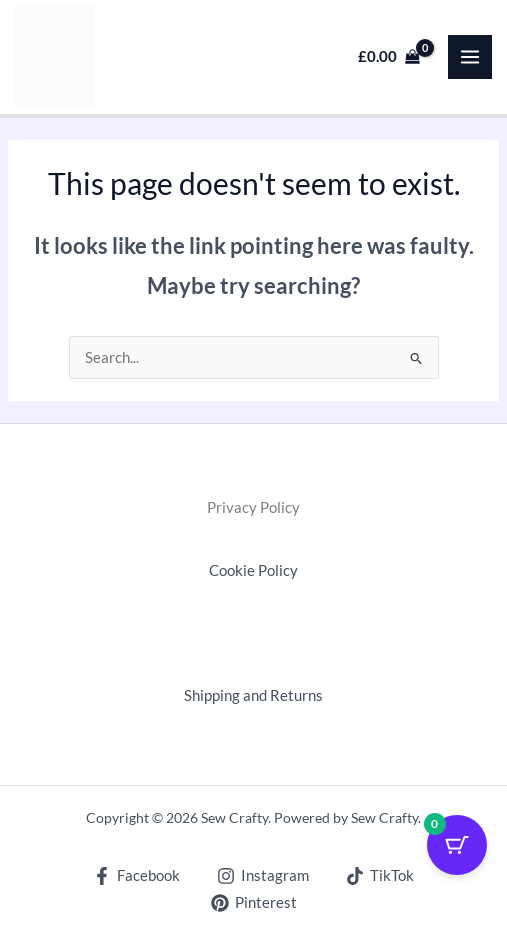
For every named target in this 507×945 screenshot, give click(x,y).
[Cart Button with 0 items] (457, 845)
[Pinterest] (254, 903)
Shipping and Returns (253, 695)
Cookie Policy (253, 570)
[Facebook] (137, 876)
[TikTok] (380, 876)
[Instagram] (263, 876)
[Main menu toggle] (470, 57)
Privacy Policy (253, 507)
